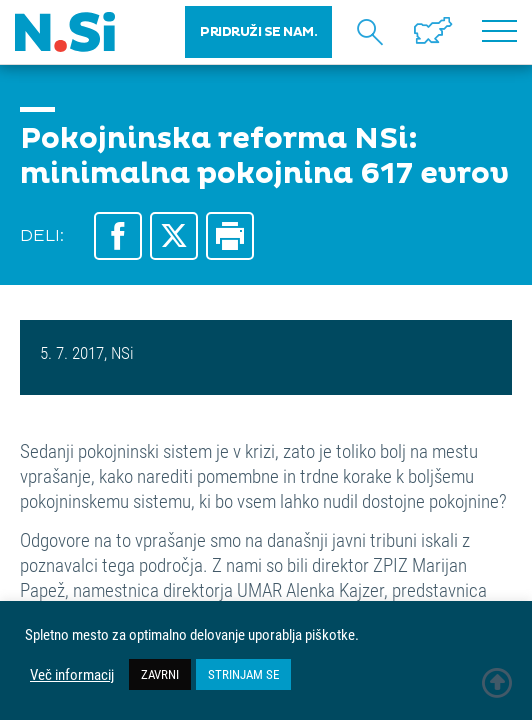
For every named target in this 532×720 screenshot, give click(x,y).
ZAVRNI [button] (160, 674)
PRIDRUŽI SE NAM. (258, 32)
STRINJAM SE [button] (243, 674)
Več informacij (72, 675)
